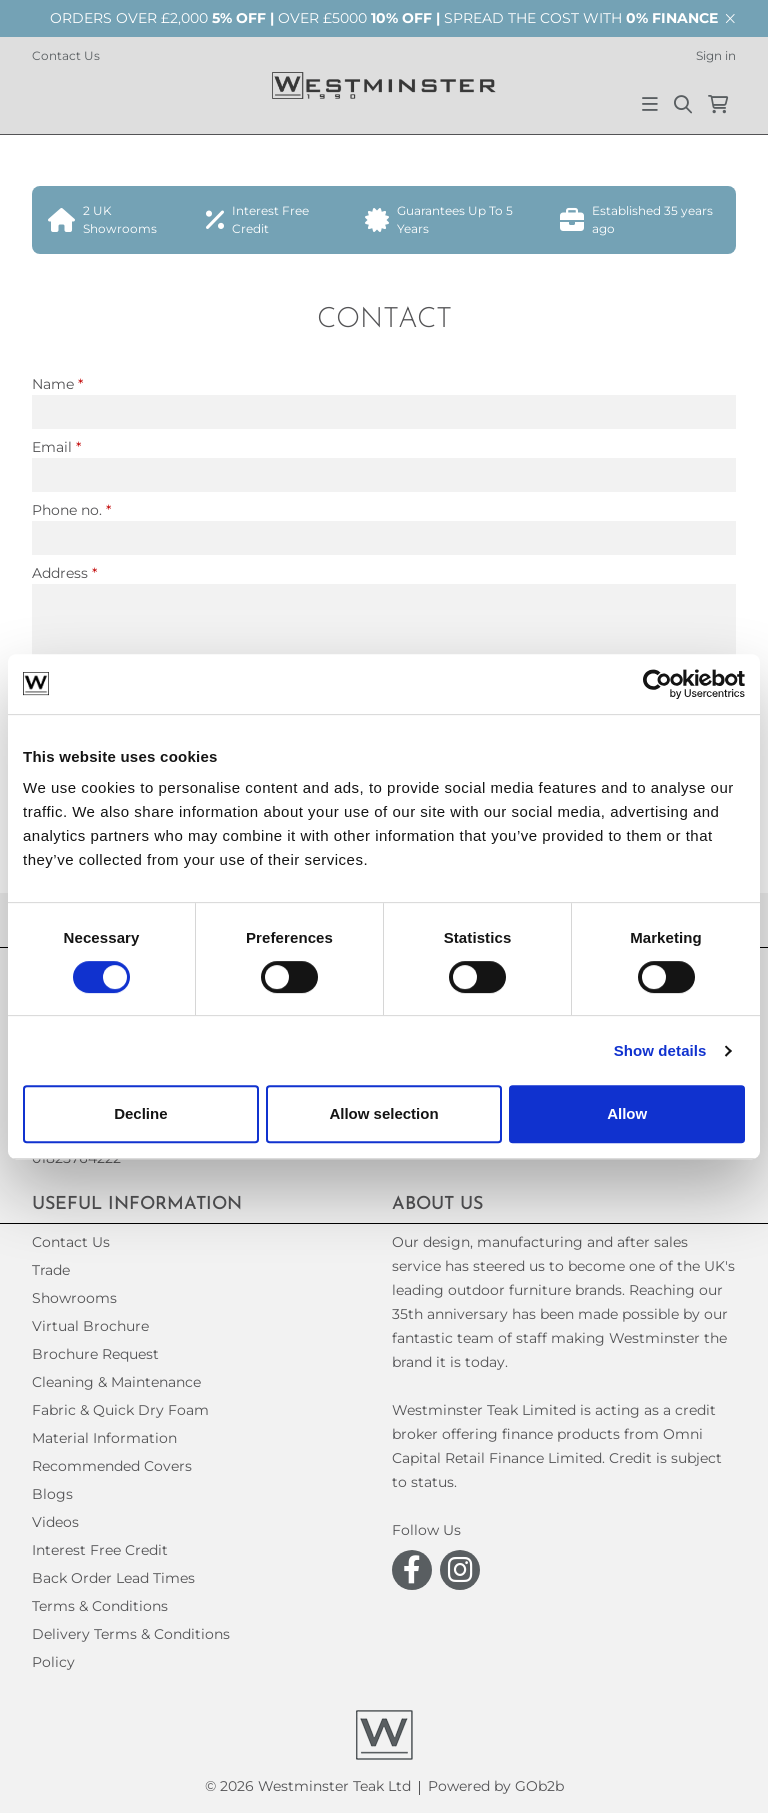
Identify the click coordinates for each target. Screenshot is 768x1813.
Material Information (104, 1438)
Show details (660, 1050)
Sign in (716, 55)
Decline (140, 1113)
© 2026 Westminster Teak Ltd (308, 1786)
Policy (53, 1662)
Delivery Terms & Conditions (131, 1634)
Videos (55, 1522)
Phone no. (71, 510)
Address (64, 573)
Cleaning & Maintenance (116, 1382)
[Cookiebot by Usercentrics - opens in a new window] (657, 684)
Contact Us (66, 55)
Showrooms (74, 1298)
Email (56, 447)
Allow (627, 1113)
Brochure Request (95, 1354)
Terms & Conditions (100, 1606)
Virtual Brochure (90, 1326)
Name (57, 384)
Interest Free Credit (100, 1550)
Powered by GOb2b (496, 1786)
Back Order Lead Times (113, 1578)
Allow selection (383, 1113)
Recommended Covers (112, 1466)
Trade (51, 1270)
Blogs (52, 1494)
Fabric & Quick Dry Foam (120, 1410)
